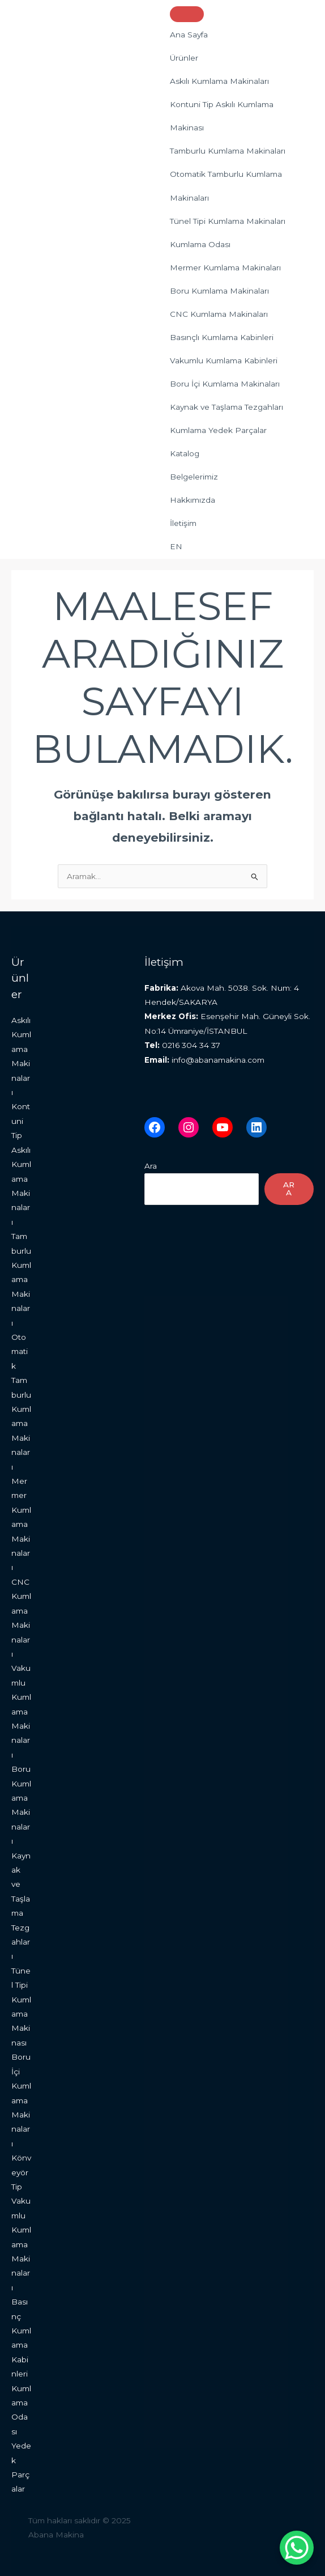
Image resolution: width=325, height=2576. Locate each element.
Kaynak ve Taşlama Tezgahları (226, 406)
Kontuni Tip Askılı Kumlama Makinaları (21, 1164)
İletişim (183, 523)
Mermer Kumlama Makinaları (225, 267)
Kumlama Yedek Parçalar (218, 430)
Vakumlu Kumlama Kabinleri (223, 360)
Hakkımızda (192, 499)
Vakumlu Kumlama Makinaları (21, 1711)
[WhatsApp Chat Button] (297, 2548)
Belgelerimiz (194, 476)
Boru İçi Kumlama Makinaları (225, 383)
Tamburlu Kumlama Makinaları (227, 150)
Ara (150, 1165)
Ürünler (184, 57)
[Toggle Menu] (187, 14)
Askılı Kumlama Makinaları (219, 81)
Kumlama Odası (200, 244)
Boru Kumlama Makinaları (219, 290)
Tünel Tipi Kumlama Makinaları (227, 221)
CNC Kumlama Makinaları (219, 314)
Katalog (184, 453)
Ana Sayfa (189, 34)
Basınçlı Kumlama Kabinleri (221, 337)
